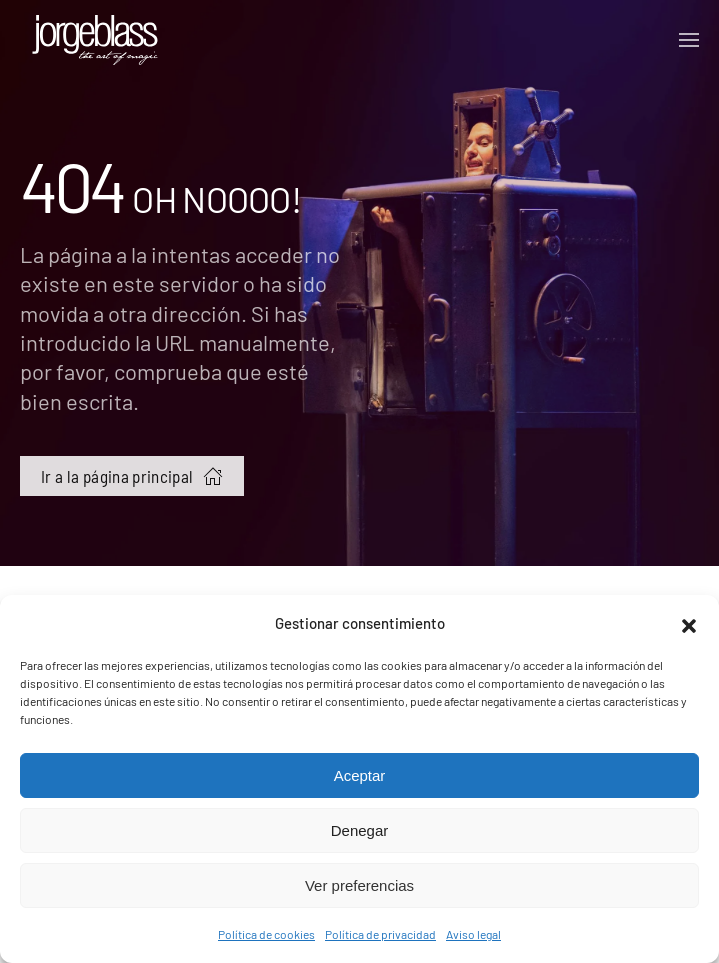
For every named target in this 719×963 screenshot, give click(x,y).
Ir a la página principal (132, 476)
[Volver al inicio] (95, 40)
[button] (689, 623)
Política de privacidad (380, 934)
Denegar (360, 830)
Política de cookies (266, 934)
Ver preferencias (359, 885)
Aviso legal (473, 934)
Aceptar (360, 775)
